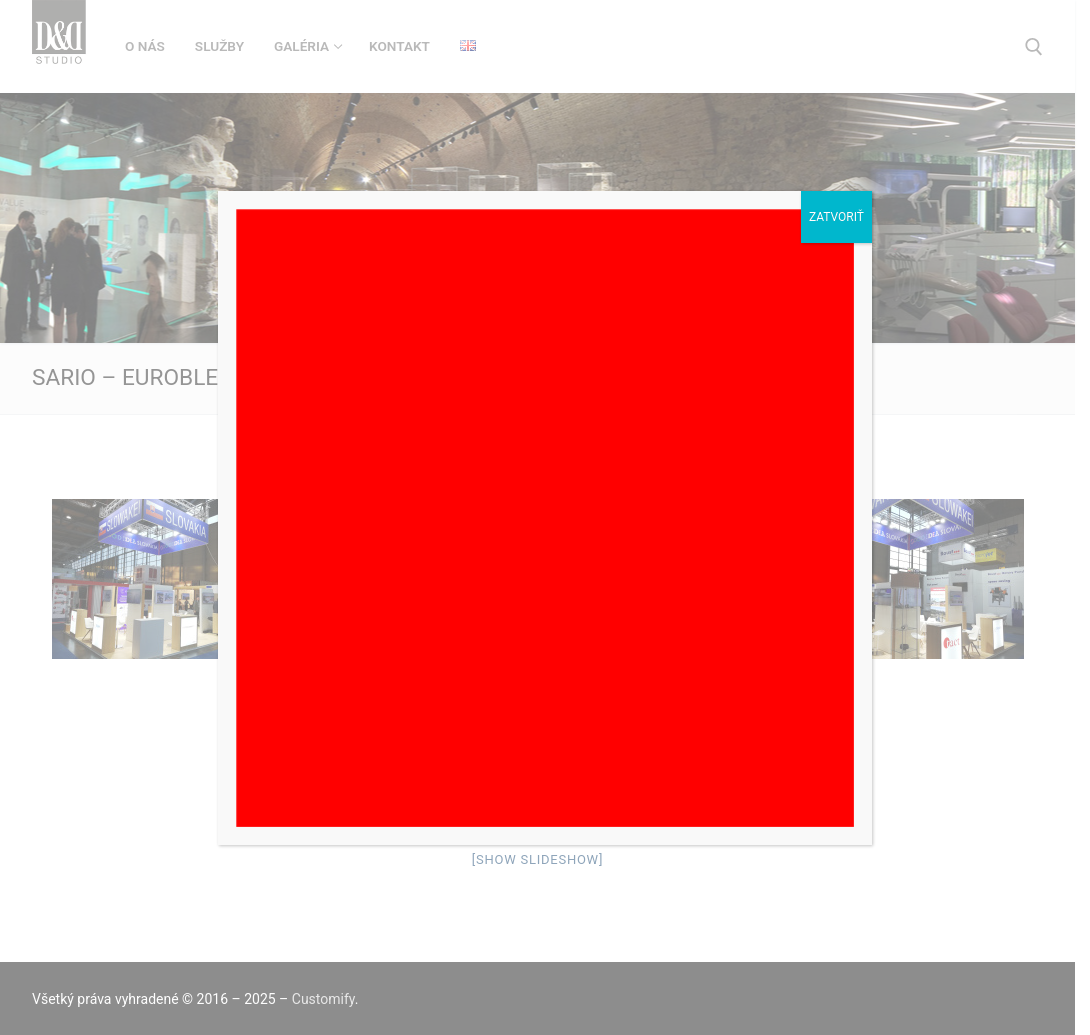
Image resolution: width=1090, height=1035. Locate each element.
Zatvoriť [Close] (836, 217)
